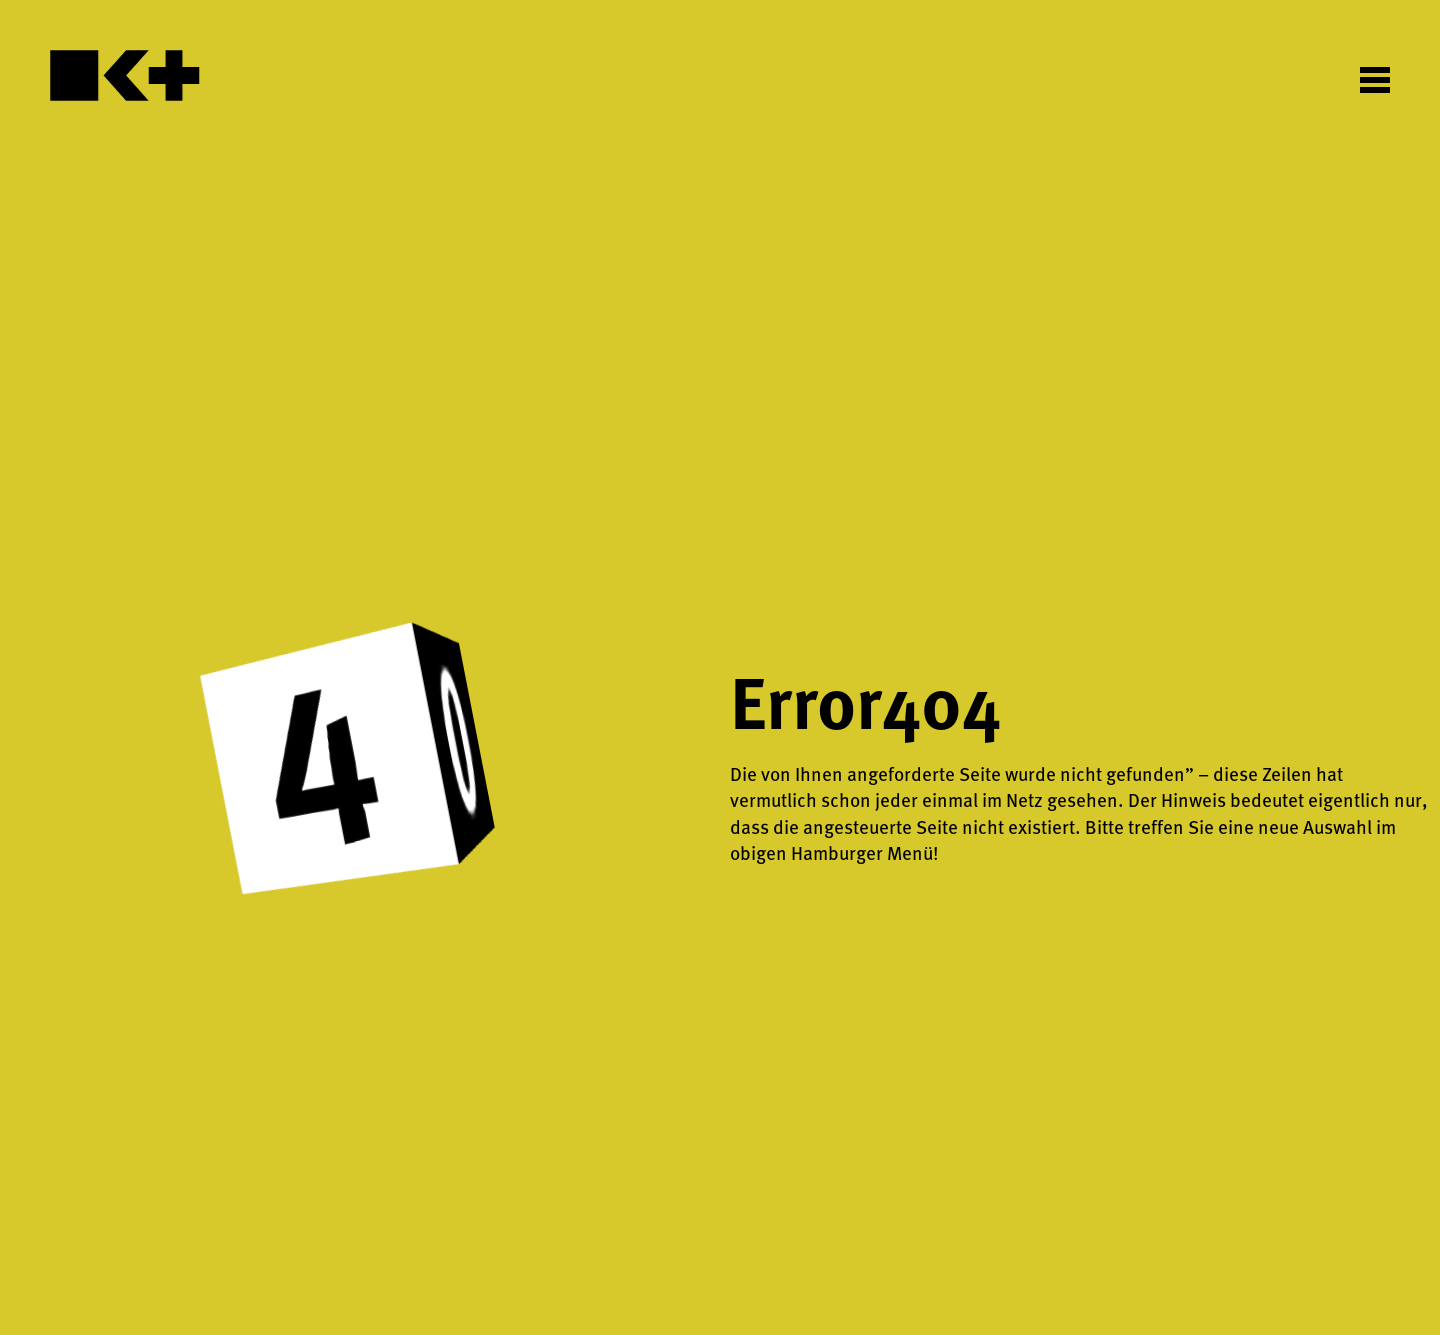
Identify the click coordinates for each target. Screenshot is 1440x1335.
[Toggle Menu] (1375, 79)
